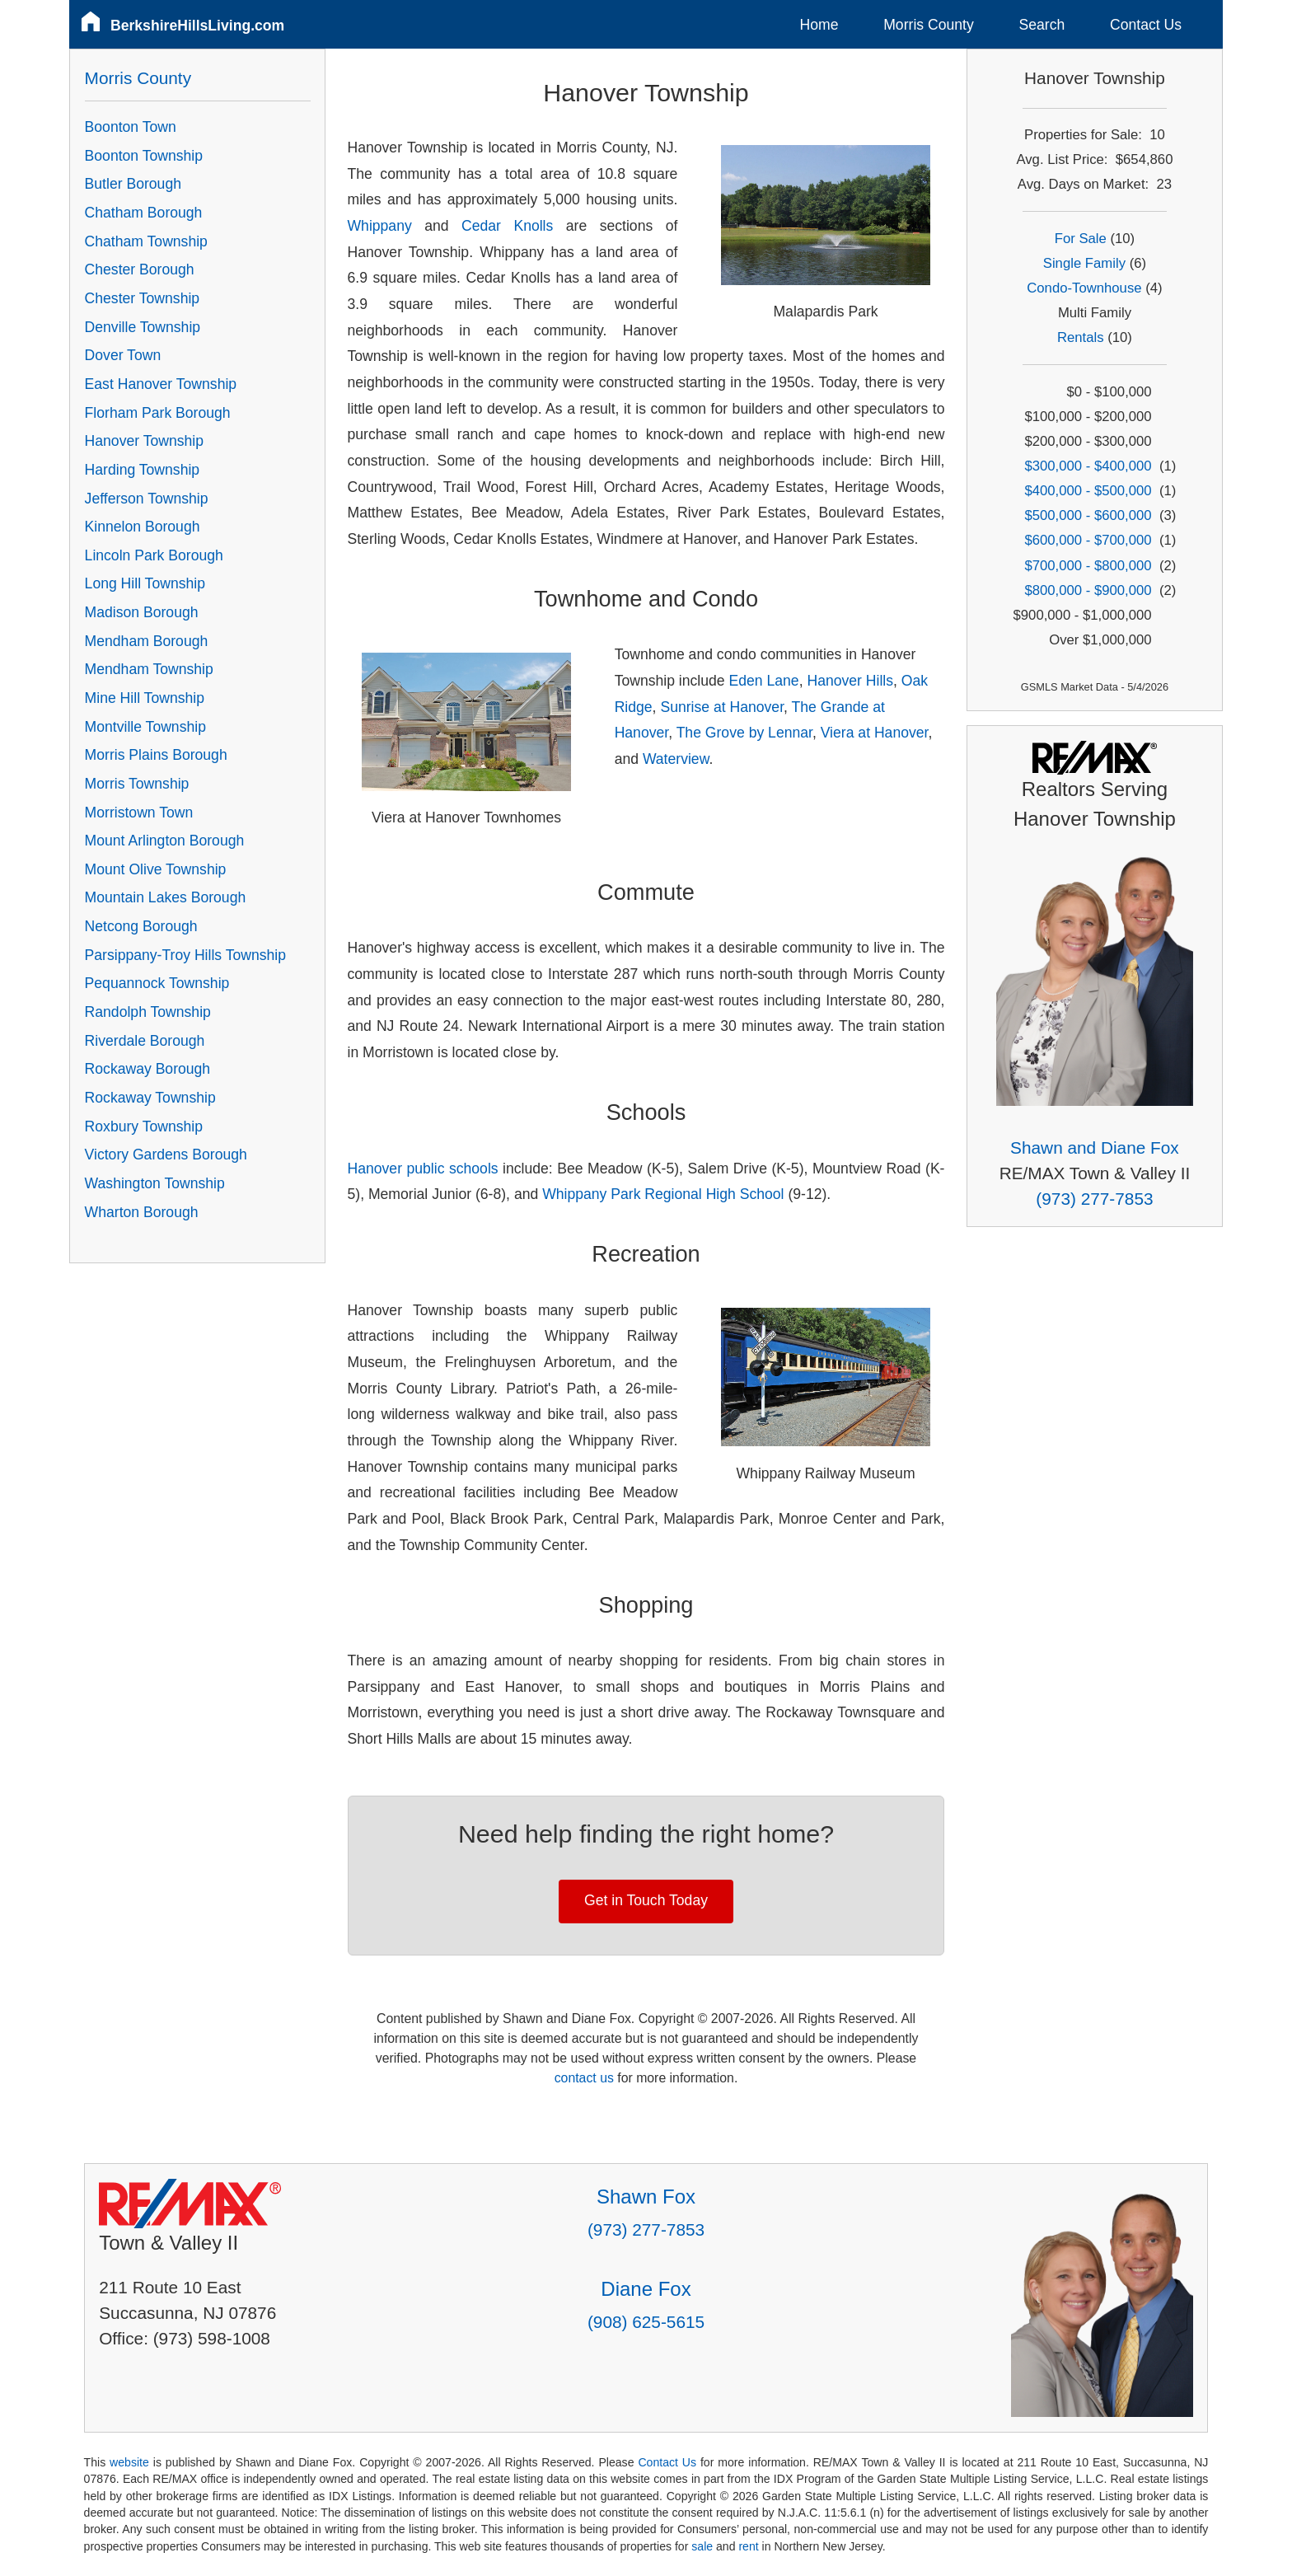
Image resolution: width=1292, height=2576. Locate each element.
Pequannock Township (157, 983)
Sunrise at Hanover (722, 707)
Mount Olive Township (156, 869)
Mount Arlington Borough (165, 840)
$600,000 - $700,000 (1087, 540)
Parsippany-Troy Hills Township (185, 955)
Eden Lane (764, 680)
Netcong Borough (141, 926)
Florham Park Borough (158, 413)
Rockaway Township (150, 1097)
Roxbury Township (144, 1126)
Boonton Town (130, 127)
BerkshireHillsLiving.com (197, 25)
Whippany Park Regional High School (663, 1194)
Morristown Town (139, 812)
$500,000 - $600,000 (1087, 515)
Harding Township (142, 469)
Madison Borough (142, 612)
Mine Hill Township (144, 698)
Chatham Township (146, 241)
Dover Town (123, 355)
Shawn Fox (646, 2196)
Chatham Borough (144, 212)
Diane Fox (645, 2289)
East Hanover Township (161, 384)
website (129, 2462)
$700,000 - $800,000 (1087, 566)
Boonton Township (144, 156)
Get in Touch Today (646, 1900)
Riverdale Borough (145, 1041)
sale (702, 2546)
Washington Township (155, 1183)
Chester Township (142, 298)
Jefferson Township (146, 498)
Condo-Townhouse (1084, 288)
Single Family (1084, 263)
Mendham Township (149, 669)
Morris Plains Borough (156, 755)
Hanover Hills (850, 680)
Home (819, 24)
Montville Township (145, 727)
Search (1041, 24)
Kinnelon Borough (142, 526)
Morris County (928, 24)
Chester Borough (139, 269)
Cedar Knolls (507, 226)
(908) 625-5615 (646, 2321)
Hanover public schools (423, 1168)
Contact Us (1146, 24)
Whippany (380, 226)
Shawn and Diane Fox (1094, 1147)
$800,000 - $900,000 (1087, 590)
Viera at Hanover (875, 732)
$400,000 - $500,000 (1087, 491)
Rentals (1080, 337)
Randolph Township (148, 1012)
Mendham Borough (146, 641)
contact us (584, 2078)
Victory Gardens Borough (166, 1154)
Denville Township (143, 327)
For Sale (1081, 238)
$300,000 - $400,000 (1087, 466)
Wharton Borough (142, 1212)
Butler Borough (133, 184)
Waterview (676, 759)
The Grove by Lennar (744, 732)
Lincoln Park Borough (154, 555)
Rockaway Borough (148, 1069)
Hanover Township (144, 441)
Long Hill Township (145, 583)
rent (748, 2546)
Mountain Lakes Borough (165, 897)
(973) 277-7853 (1094, 1198)
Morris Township (137, 783)
